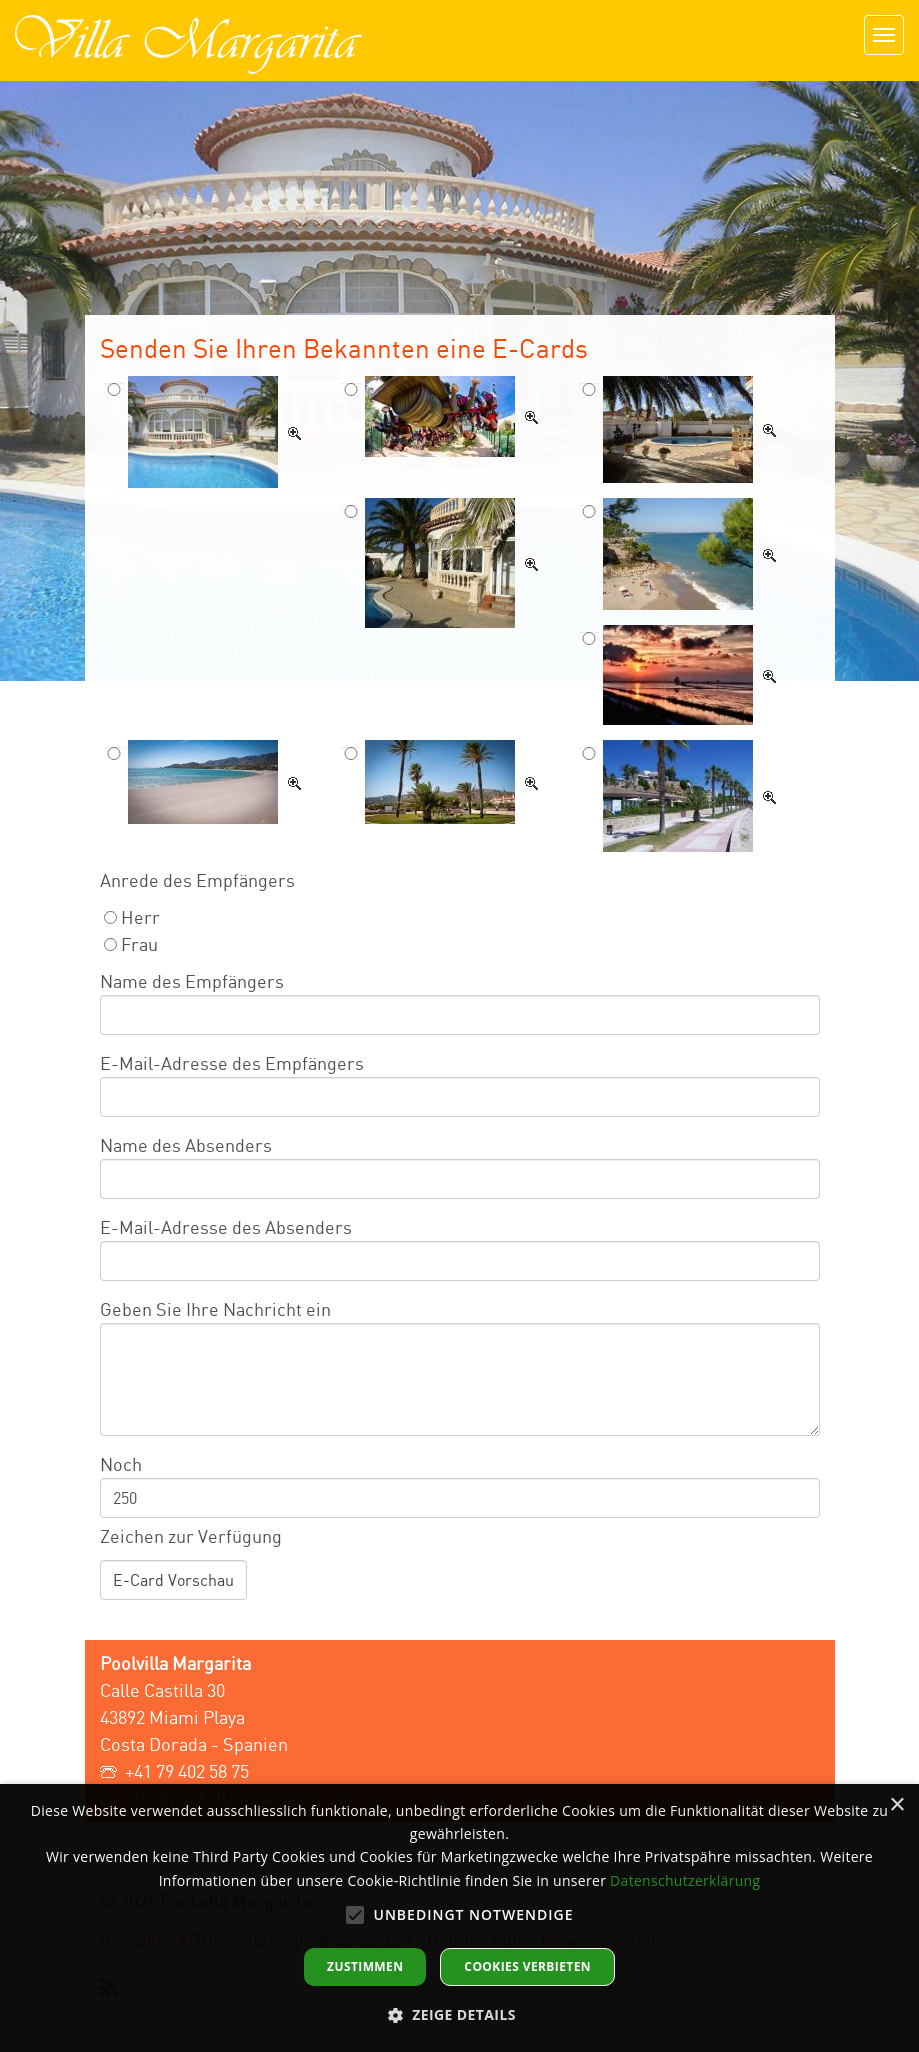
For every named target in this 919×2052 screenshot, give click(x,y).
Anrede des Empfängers (197, 880)
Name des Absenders (186, 1145)
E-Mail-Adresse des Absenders (226, 1227)
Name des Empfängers (192, 981)
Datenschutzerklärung (685, 1880)
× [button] (896, 1805)
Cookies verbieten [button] (527, 1966)
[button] (459, 2014)
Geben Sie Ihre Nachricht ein (215, 1309)
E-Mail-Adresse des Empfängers (232, 1063)
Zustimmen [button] (365, 1966)
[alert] (459, 1918)
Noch (121, 1464)
